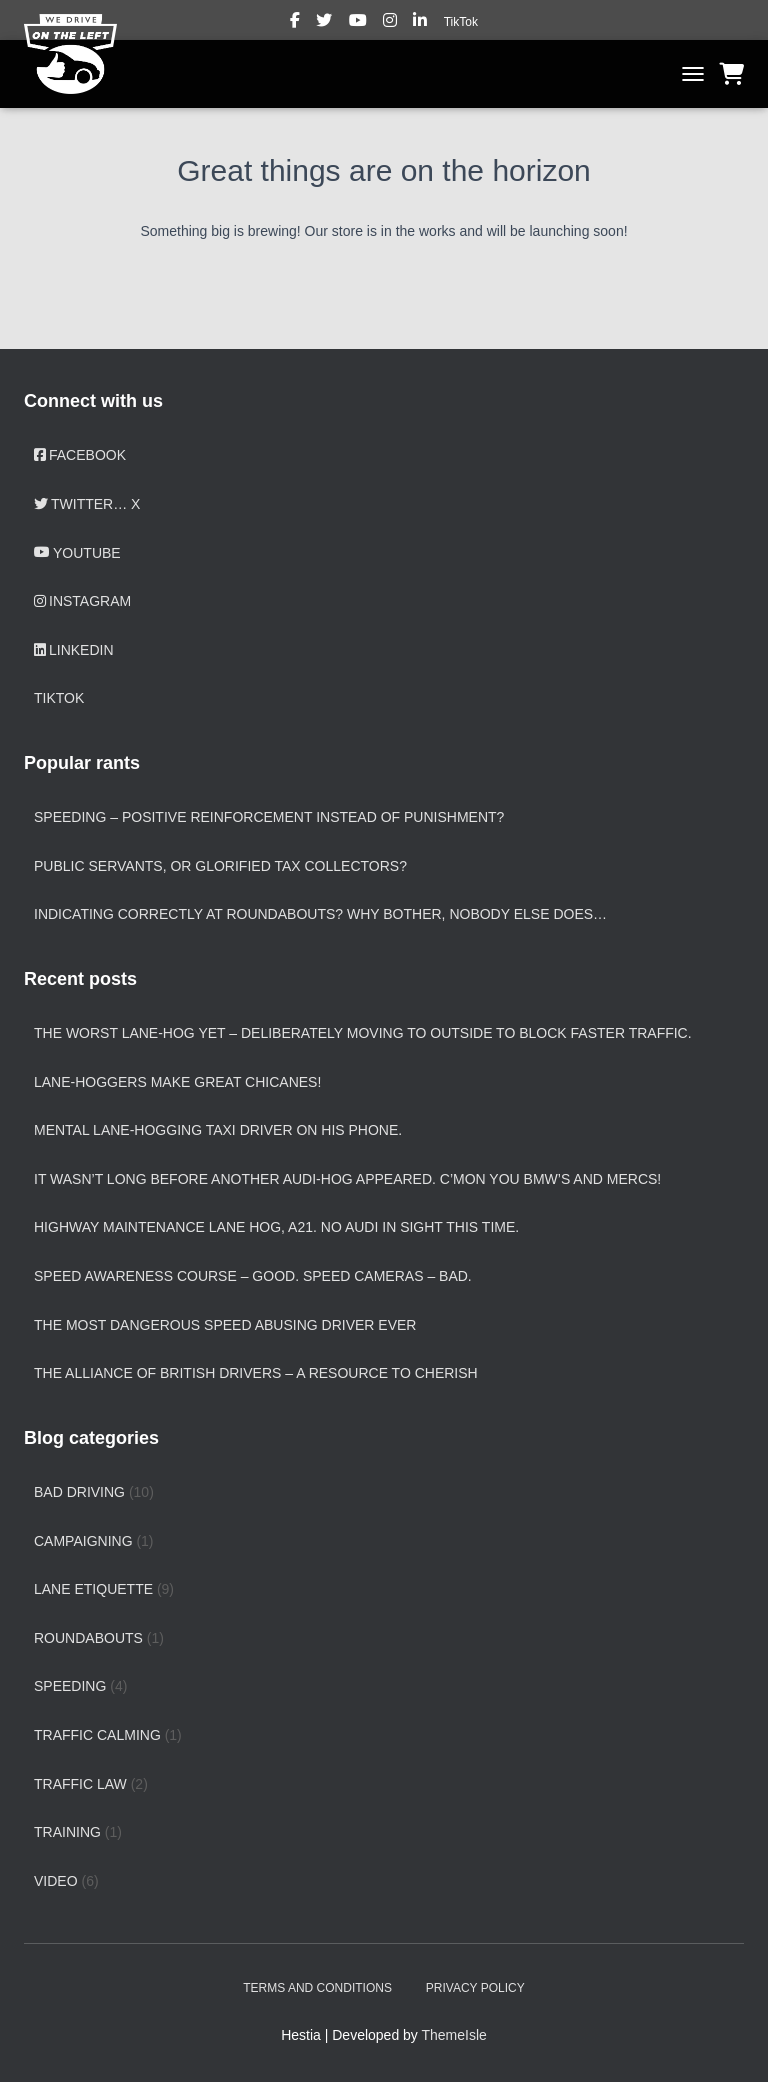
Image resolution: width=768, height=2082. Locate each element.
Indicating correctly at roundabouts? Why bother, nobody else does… (320, 914)
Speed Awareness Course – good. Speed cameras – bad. (253, 1276)
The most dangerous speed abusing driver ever (225, 1325)
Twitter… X (325, 23)
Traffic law (80, 1784)
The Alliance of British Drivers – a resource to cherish (256, 1373)
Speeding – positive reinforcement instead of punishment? (269, 817)
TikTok (461, 22)
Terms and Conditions (317, 1988)
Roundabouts (88, 1638)
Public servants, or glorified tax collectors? (220, 866)
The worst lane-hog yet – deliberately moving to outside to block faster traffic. (363, 1033)
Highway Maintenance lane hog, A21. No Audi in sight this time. (276, 1227)
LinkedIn (421, 23)
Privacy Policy (475, 1988)
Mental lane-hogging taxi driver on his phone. (218, 1130)
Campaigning (83, 1541)
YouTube (359, 23)
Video (56, 1881)
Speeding (70, 1686)
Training (67, 1832)
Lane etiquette (93, 1589)
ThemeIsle (454, 2035)
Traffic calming (97, 1735)
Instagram (391, 23)
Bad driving (79, 1492)
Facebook (296, 23)
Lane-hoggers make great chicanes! (177, 1082)
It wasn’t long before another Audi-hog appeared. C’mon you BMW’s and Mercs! (347, 1179)
